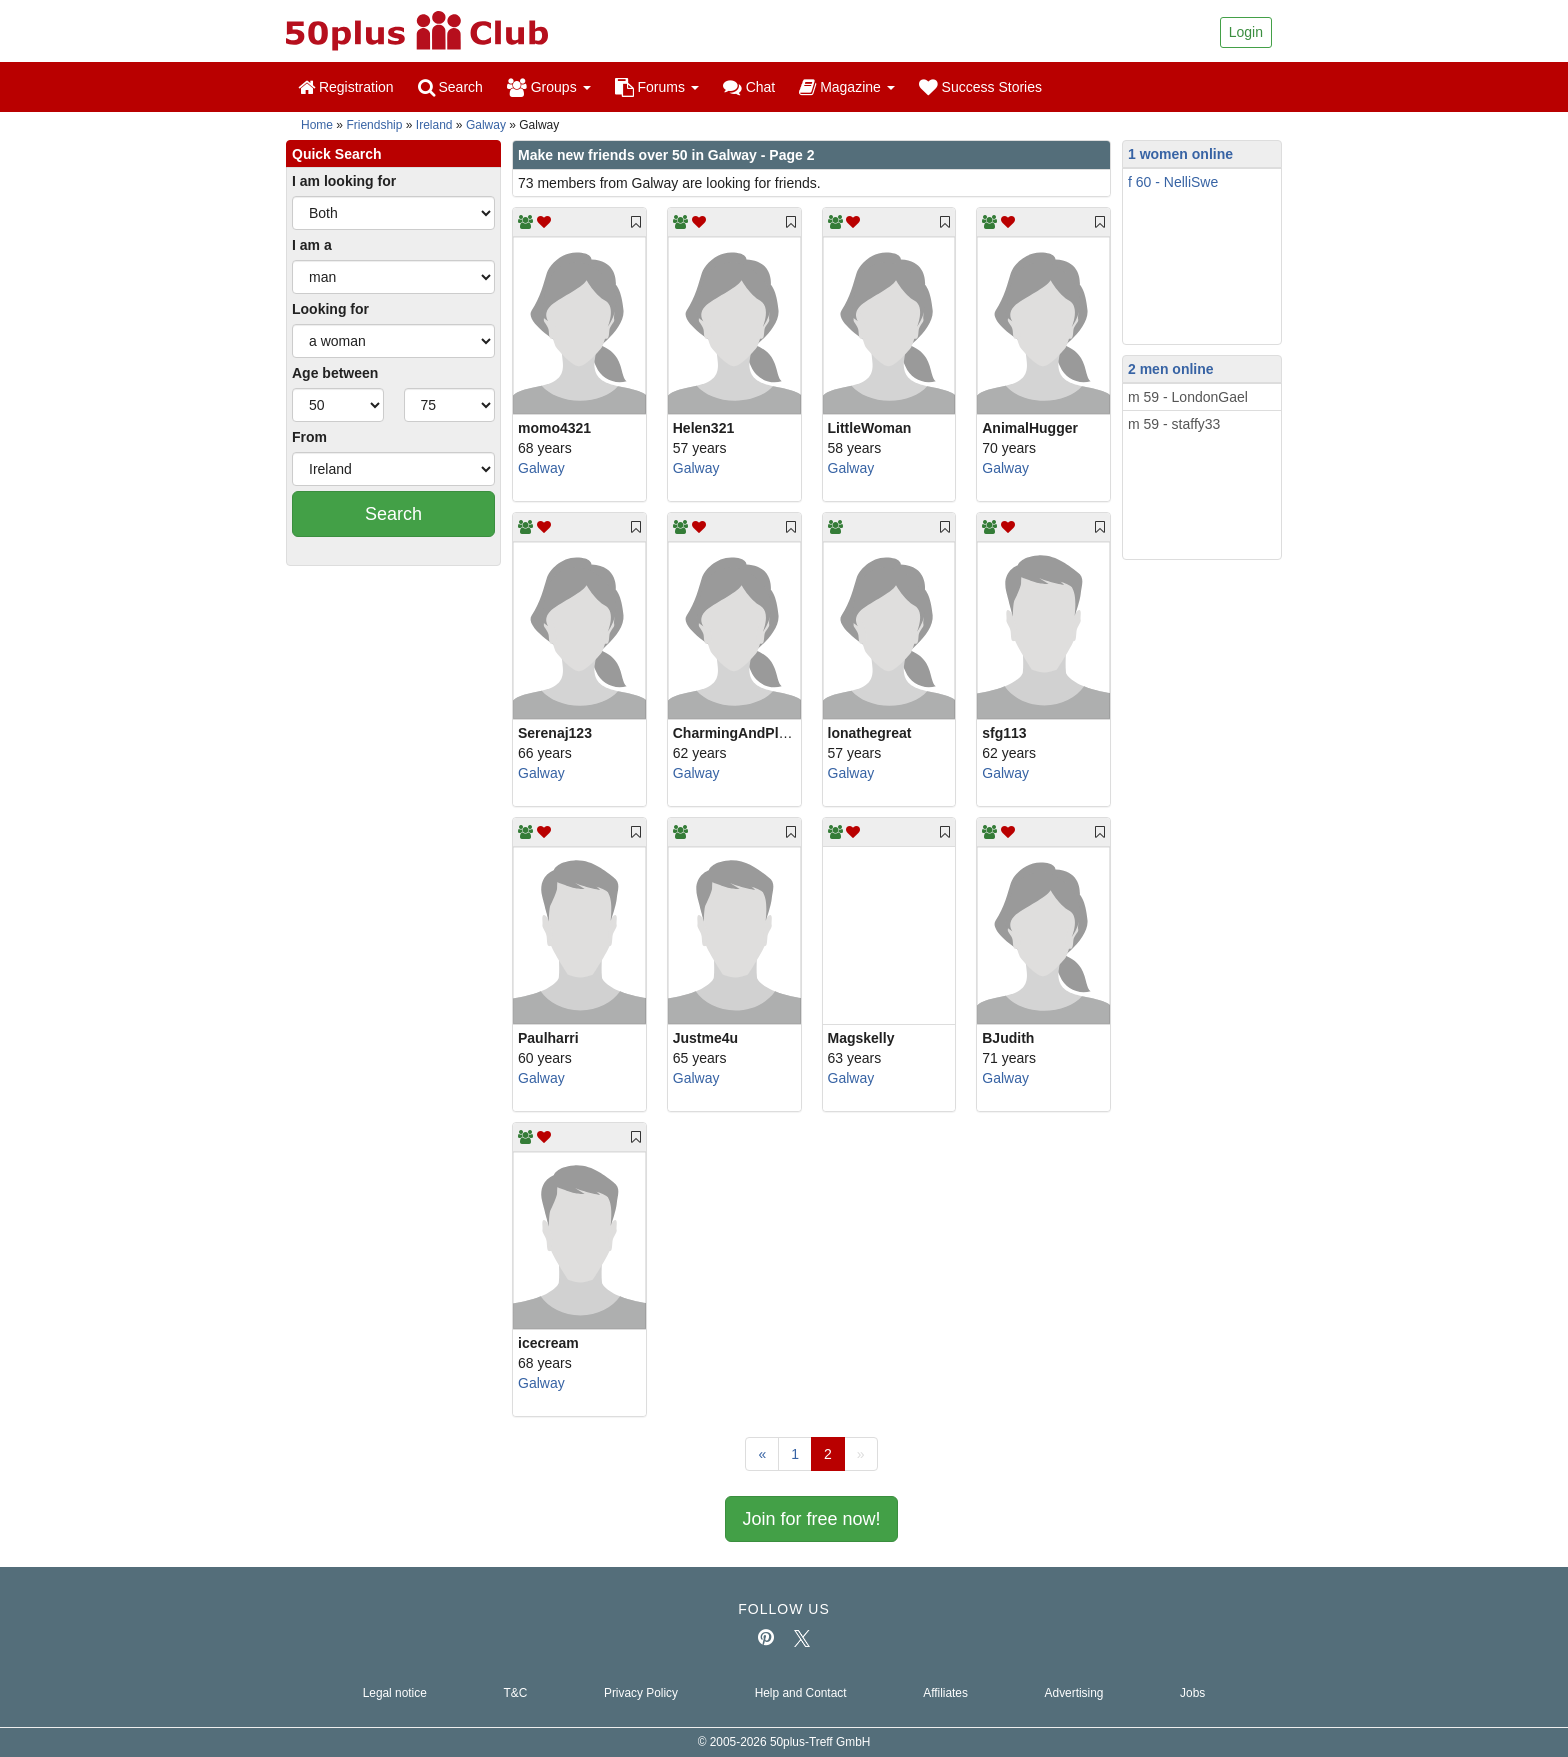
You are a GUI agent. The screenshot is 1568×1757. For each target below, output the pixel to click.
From (309, 437)
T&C (515, 1693)
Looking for (330, 309)
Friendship (374, 125)
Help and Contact (801, 1693)
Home (317, 125)
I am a (312, 245)
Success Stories (980, 87)
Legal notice (395, 1693)
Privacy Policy (641, 1693)
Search (450, 87)
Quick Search (337, 154)
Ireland (434, 125)
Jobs (1192, 1693)
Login (1246, 32)
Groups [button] (549, 87)
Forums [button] (657, 87)
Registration (346, 87)
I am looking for (344, 181)
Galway (486, 125)
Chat (749, 87)
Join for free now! (811, 1519)
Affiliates (945, 1693)
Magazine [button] (846, 87)
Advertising (1074, 1693)
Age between (335, 373)
